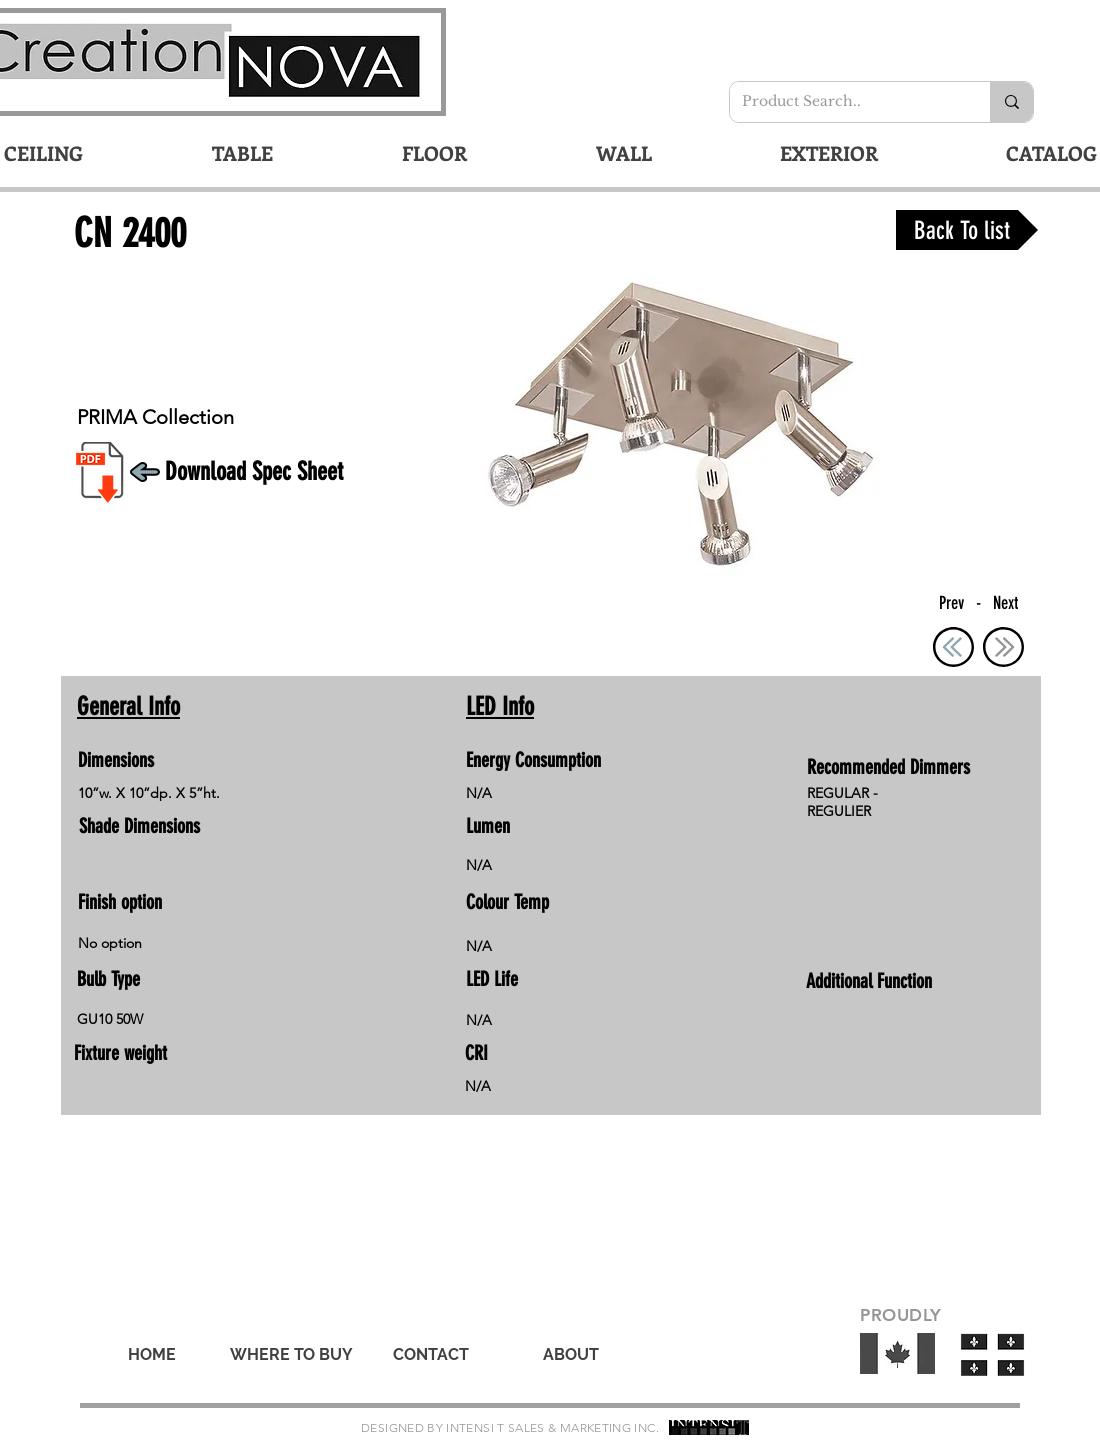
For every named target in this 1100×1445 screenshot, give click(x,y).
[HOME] (152, 1355)
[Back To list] (967, 230)
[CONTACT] (431, 1355)
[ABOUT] (571, 1355)
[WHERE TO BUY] (291, 1355)
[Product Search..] (845, 102)
